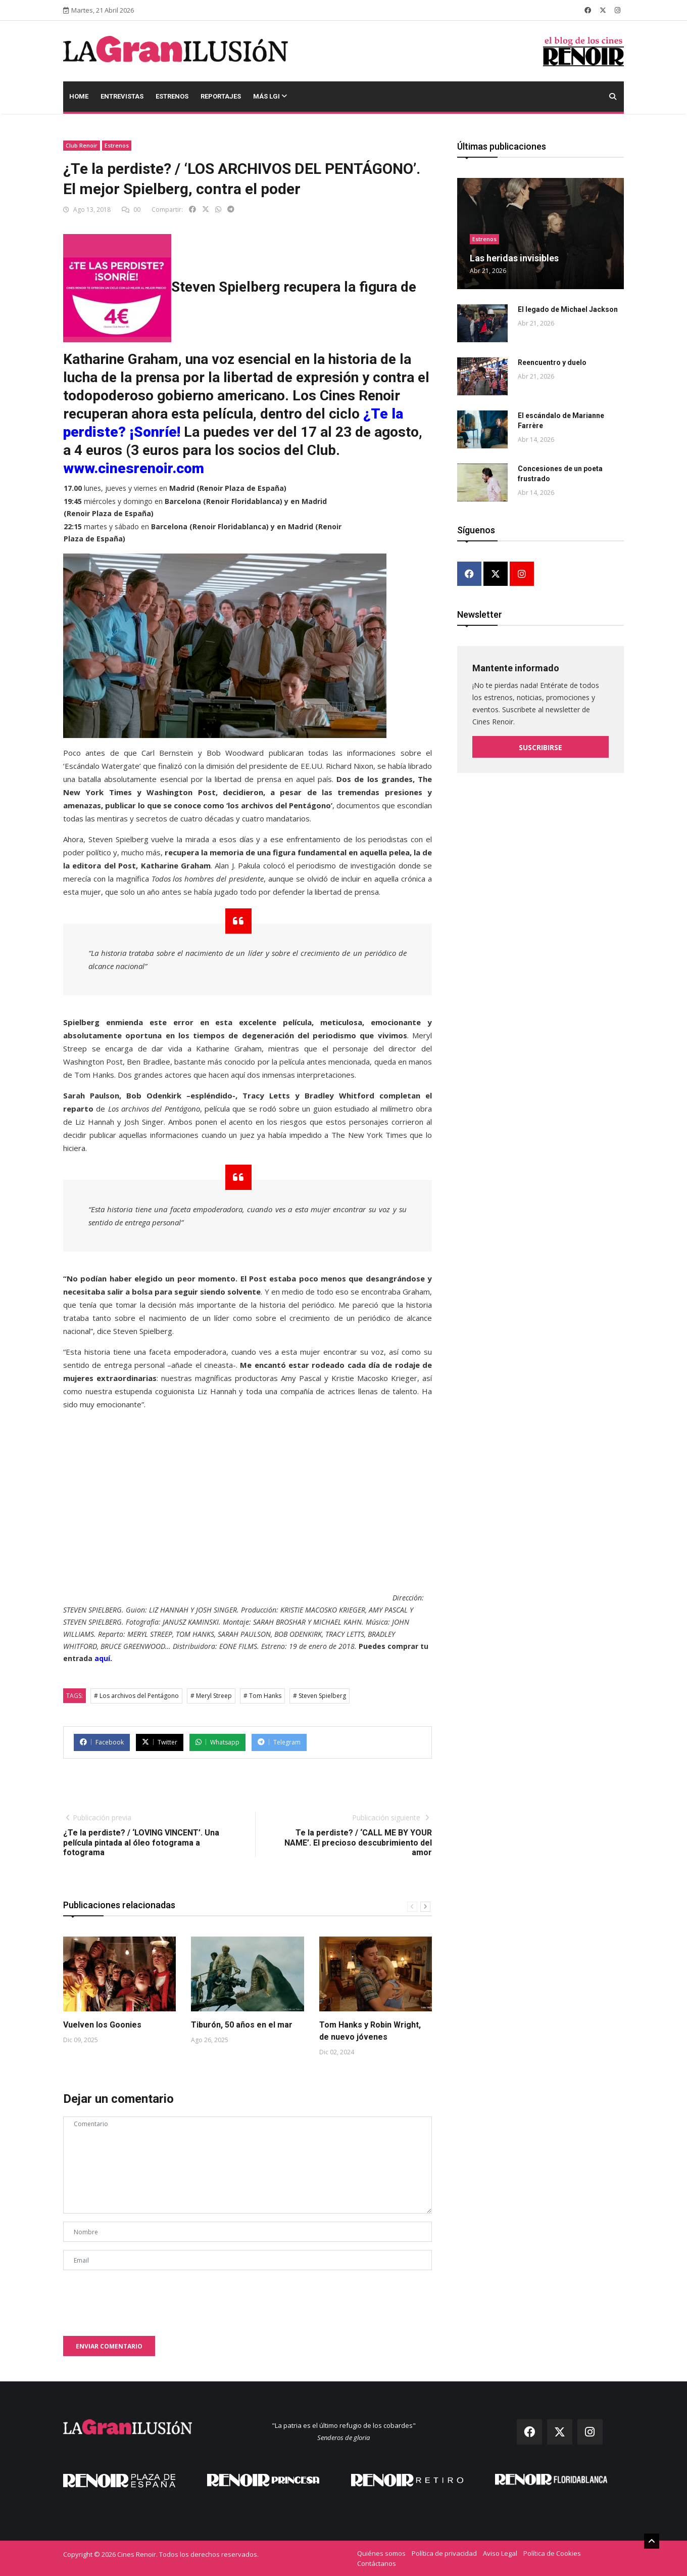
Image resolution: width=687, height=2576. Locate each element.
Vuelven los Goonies (102, 2025)
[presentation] (140, 2298)
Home (78, 96)
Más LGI (270, 96)
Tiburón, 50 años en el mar (241, 2025)
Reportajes (221, 96)
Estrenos (172, 96)
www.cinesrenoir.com (133, 468)
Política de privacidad (444, 2553)
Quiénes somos (381, 2553)
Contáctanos (376, 2563)
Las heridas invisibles (514, 258)
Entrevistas (122, 96)
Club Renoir (81, 145)
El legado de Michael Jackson (568, 309)
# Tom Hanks (262, 1695)
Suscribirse (540, 747)
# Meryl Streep (211, 1695)
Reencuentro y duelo (552, 362)
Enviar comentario (109, 2346)
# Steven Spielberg (319, 1695)
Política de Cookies (552, 2553)
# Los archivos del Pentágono (136, 1695)
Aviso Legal (500, 2553)
